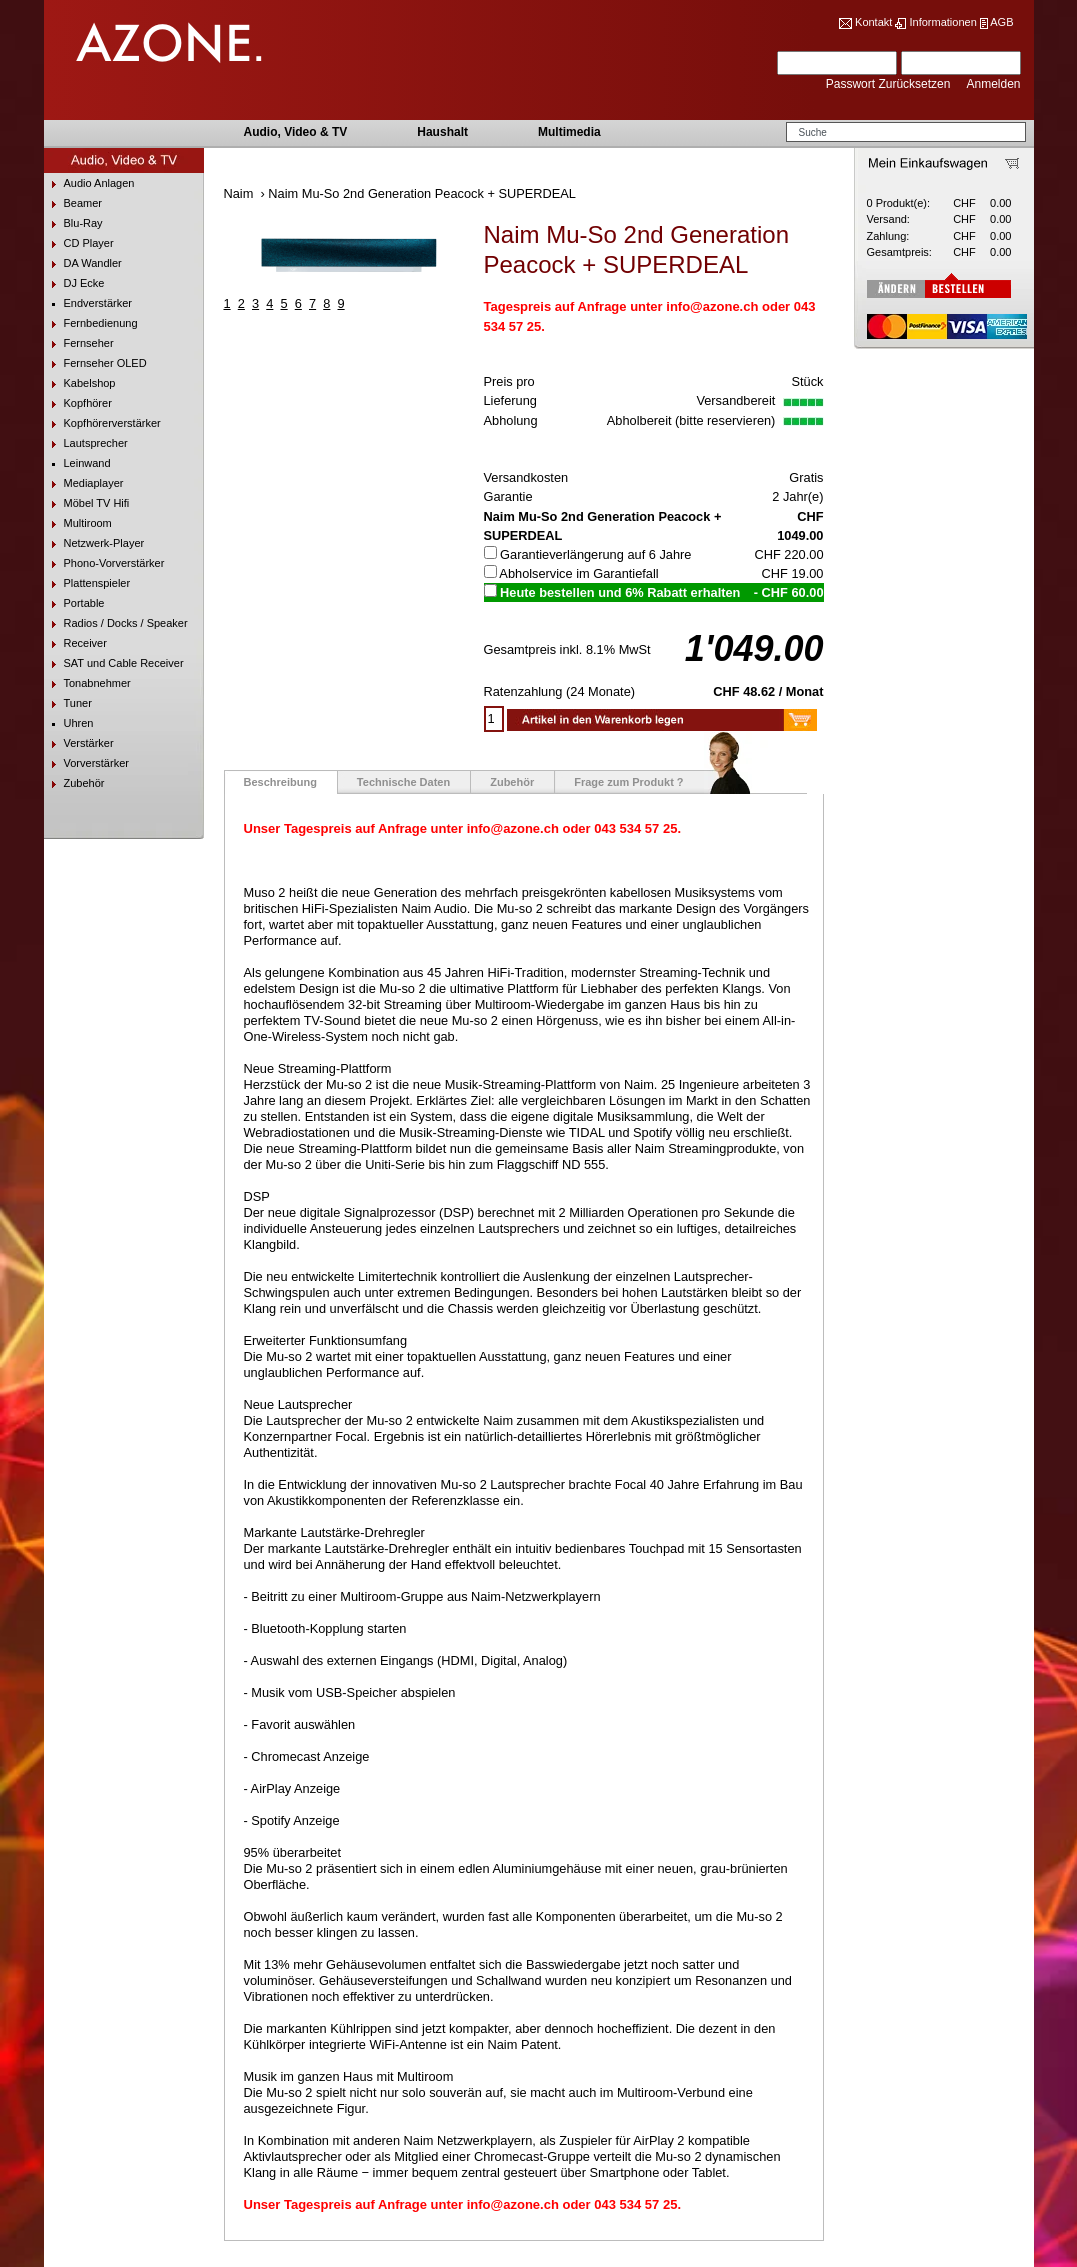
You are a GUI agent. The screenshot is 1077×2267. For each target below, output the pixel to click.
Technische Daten (403, 782)
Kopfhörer (78, 403)
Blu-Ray (73, 223)
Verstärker (79, 743)
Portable (74, 603)
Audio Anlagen (89, 183)
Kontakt (873, 22)
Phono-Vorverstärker (104, 563)
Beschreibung (280, 782)
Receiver (75, 643)
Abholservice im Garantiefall (578, 573)
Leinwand (77, 463)
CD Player (79, 243)
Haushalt (442, 132)
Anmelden (993, 84)
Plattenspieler (87, 583)
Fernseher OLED (95, 363)
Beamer (73, 203)
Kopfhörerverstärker (102, 423)
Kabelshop (80, 383)
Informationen (942, 22)
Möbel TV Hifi (87, 503)
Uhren (69, 723)
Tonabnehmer (87, 683)
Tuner (68, 703)
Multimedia (569, 132)
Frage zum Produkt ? (628, 782)
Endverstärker (88, 303)
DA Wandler (83, 263)
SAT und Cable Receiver (114, 663)
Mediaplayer (84, 483)
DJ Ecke (74, 283)
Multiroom (78, 523)
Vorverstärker (86, 763)
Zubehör (74, 783)
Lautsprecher (86, 443)
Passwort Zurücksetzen (890, 84)
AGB (1001, 22)
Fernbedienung (91, 323)
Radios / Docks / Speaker (116, 623)
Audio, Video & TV (296, 132)
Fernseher (79, 343)
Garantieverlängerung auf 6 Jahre (595, 554)
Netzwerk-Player (94, 543)
